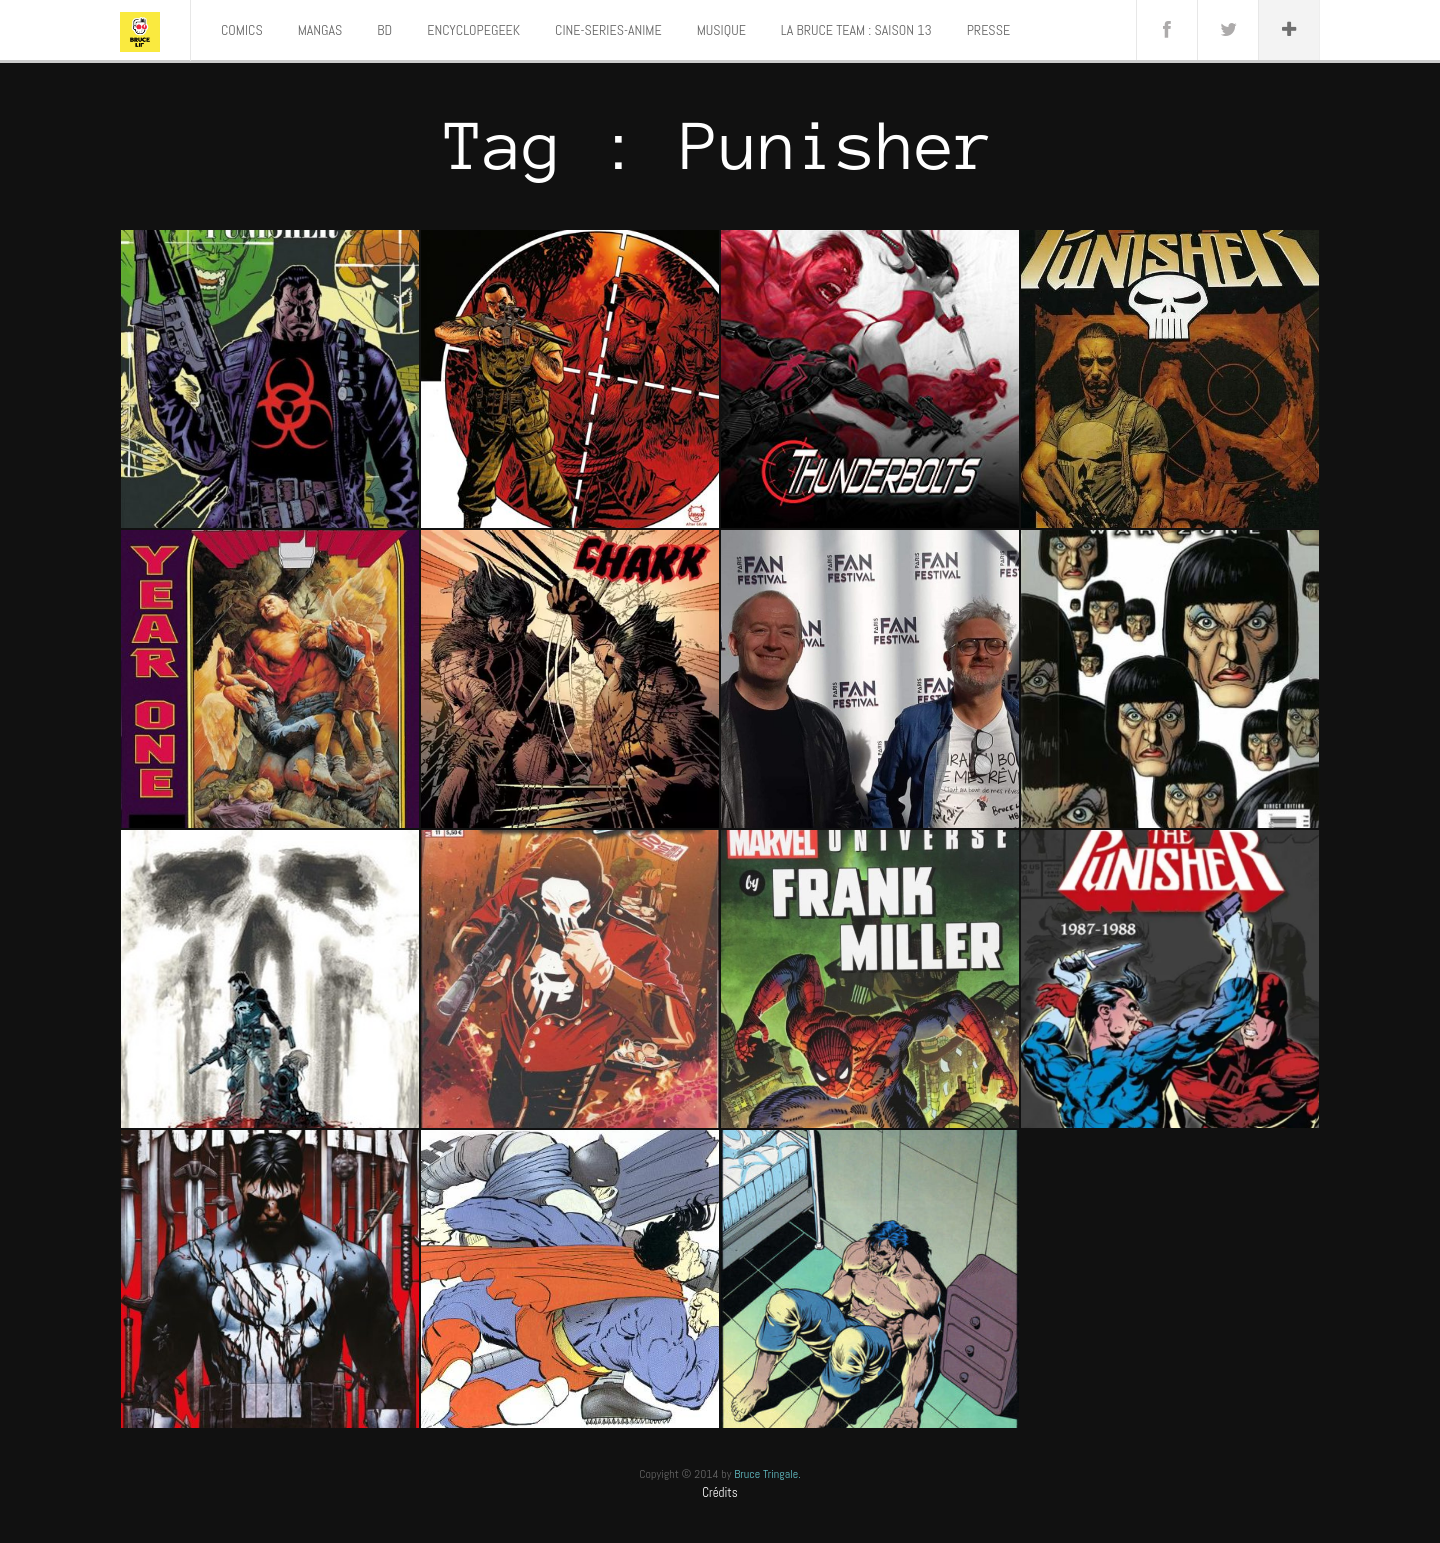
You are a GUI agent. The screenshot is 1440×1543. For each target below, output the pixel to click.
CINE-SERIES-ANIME (608, 30)
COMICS (242, 30)
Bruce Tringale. (767, 1474)
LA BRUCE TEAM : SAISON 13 (856, 30)
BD (384, 30)
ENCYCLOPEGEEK (473, 30)
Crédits (720, 1492)
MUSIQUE (721, 30)
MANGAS (320, 30)
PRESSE (988, 30)
